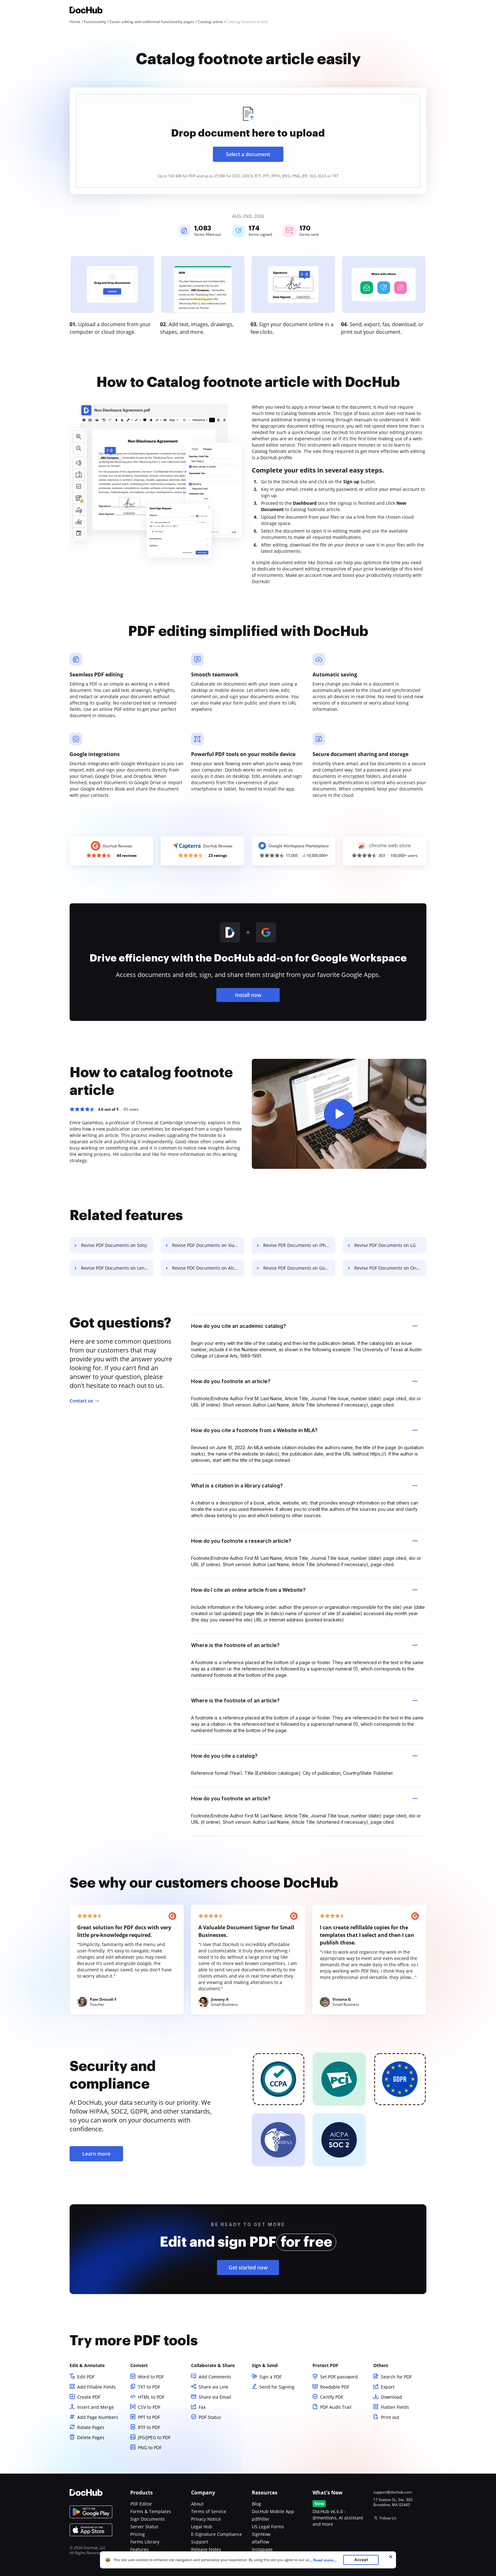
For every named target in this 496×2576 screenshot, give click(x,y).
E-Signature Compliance (216, 2534)
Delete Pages (90, 2437)
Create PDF (88, 2397)
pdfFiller (261, 2519)
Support (199, 2542)
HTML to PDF (151, 2397)
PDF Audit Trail (335, 2407)
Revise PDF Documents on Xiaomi (207, 1245)
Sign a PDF (270, 2377)
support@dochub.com (392, 2492)
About (197, 2504)
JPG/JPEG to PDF (154, 2437)
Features (139, 2549)
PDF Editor (141, 2504)
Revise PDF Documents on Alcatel (207, 1268)
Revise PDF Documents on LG (385, 1245)
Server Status (144, 2527)
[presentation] (248, 141)
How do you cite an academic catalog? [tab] (304, 1326)
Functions (140, 2557)
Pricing (137, 2534)
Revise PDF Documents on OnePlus (390, 1268)
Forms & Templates (150, 2511)
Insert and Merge (95, 2407)
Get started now (248, 2267)
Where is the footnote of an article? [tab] (304, 1645)
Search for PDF (396, 2377)
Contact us (81, 1401)
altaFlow (260, 2542)
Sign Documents (147, 2519)
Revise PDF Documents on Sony (114, 1245)
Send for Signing (276, 2387)
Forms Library (144, 2542)
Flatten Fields (395, 2407)
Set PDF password (339, 2377)
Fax (202, 2407)
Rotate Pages (90, 2427)
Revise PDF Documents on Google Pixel (299, 1268)
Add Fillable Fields (96, 2387)
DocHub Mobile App (273, 2511)
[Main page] (86, 10)
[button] (339, 1114)
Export (387, 2387)
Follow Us (388, 2518)
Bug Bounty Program (213, 2557)
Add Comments (215, 2377)
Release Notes (206, 2549)
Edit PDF (86, 2377)
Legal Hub (201, 2527)
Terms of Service (208, 2511)
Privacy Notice (206, 2519)
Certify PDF (331, 2397)
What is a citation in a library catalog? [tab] (304, 1485)
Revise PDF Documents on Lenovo (116, 1268)
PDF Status (210, 2417)
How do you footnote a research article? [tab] (304, 1541)
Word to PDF (151, 2377)
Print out (390, 2417)
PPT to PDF (149, 2417)
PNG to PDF (150, 2448)
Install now (248, 995)
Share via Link (213, 2387)
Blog (256, 2504)
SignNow (261, 2534)
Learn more (96, 2153)
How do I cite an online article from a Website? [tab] (304, 1590)
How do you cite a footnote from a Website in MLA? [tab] (304, 1430)
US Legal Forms (268, 2527)
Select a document (248, 154)
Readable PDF (334, 2387)
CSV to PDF (149, 2407)
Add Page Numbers (97, 2417)
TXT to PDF (149, 2387)
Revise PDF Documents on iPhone (298, 1245)
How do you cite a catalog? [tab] (304, 1756)
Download (391, 2397)
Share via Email (215, 2397)
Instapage (262, 2549)
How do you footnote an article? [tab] (304, 1381)
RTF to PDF (149, 2427)
